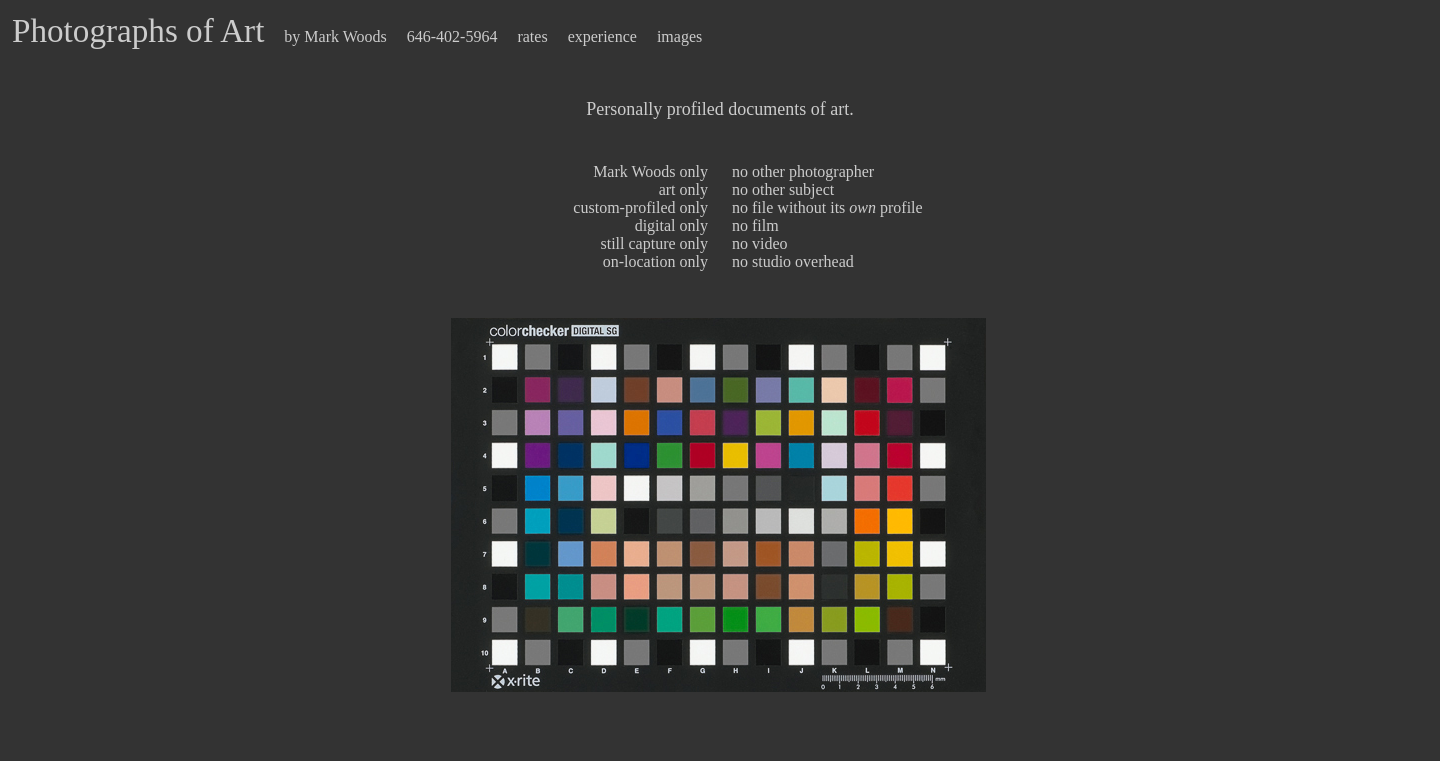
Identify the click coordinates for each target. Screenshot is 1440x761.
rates (532, 36)
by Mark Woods (335, 36)
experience (602, 36)
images (679, 36)
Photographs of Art (138, 30)
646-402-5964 (454, 36)
